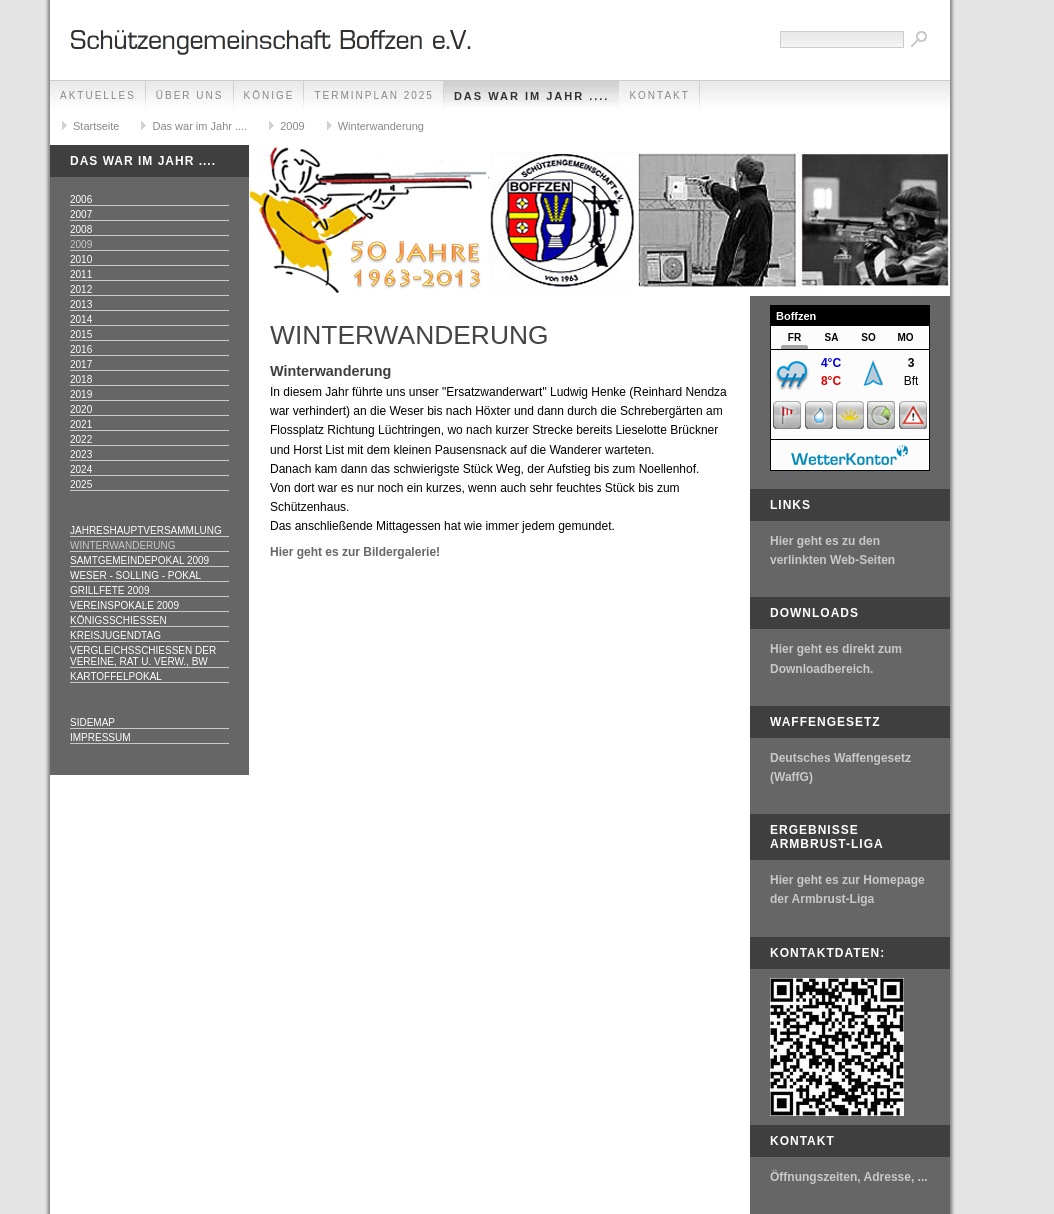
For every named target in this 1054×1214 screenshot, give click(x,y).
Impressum (100, 737)
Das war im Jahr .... (532, 96)
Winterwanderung (381, 126)
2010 (81, 259)
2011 (81, 274)
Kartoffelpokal (116, 676)
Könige (269, 95)
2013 (81, 304)
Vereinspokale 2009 (124, 605)
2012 (81, 289)
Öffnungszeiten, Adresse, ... (849, 1177)
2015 (81, 334)
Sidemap (92, 722)
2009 (292, 126)
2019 (81, 394)
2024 (81, 469)
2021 (81, 424)
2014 (81, 319)
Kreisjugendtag (115, 635)
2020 (81, 409)
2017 (81, 364)
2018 (81, 379)
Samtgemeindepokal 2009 (139, 560)
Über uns (190, 95)
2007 (81, 214)
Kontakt (659, 95)
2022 (81, 439)
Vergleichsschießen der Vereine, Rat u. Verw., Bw (143, 656)
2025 (81, 484)
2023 (81, 454)
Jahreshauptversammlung (146, 530)
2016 (81, 349)
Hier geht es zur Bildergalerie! (355, 552)
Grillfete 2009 (109, 590)
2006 (81, 199)
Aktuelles (98, 95)
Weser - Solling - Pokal (135, 575)
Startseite (96, 126)
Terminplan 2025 (373, 95)
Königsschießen (118, 620)
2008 (81, 229)
